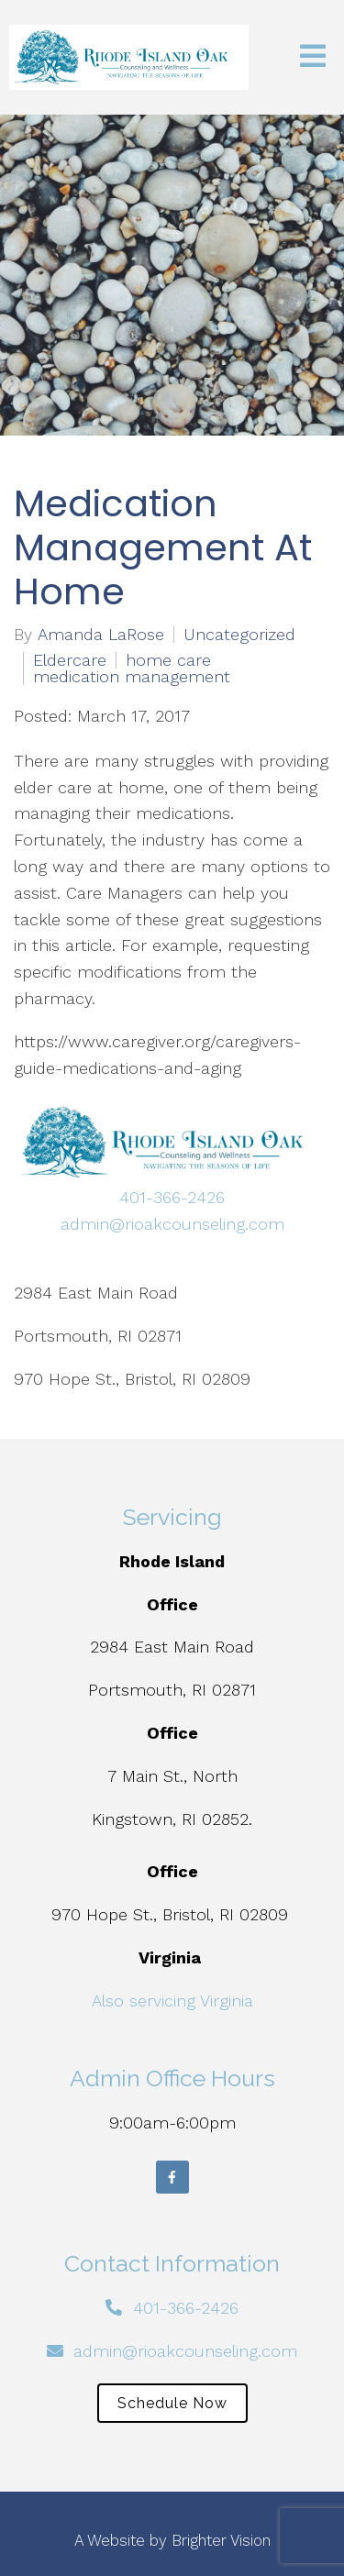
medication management (131, 677)
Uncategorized (239, 634)
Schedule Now (172, 2403)
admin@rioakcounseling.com (172, 1223)
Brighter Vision (221, 2540)
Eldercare (69, 660)
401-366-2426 (172, 1197)
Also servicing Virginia (172, 2000)
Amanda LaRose (101, 634)
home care (168, 660)
